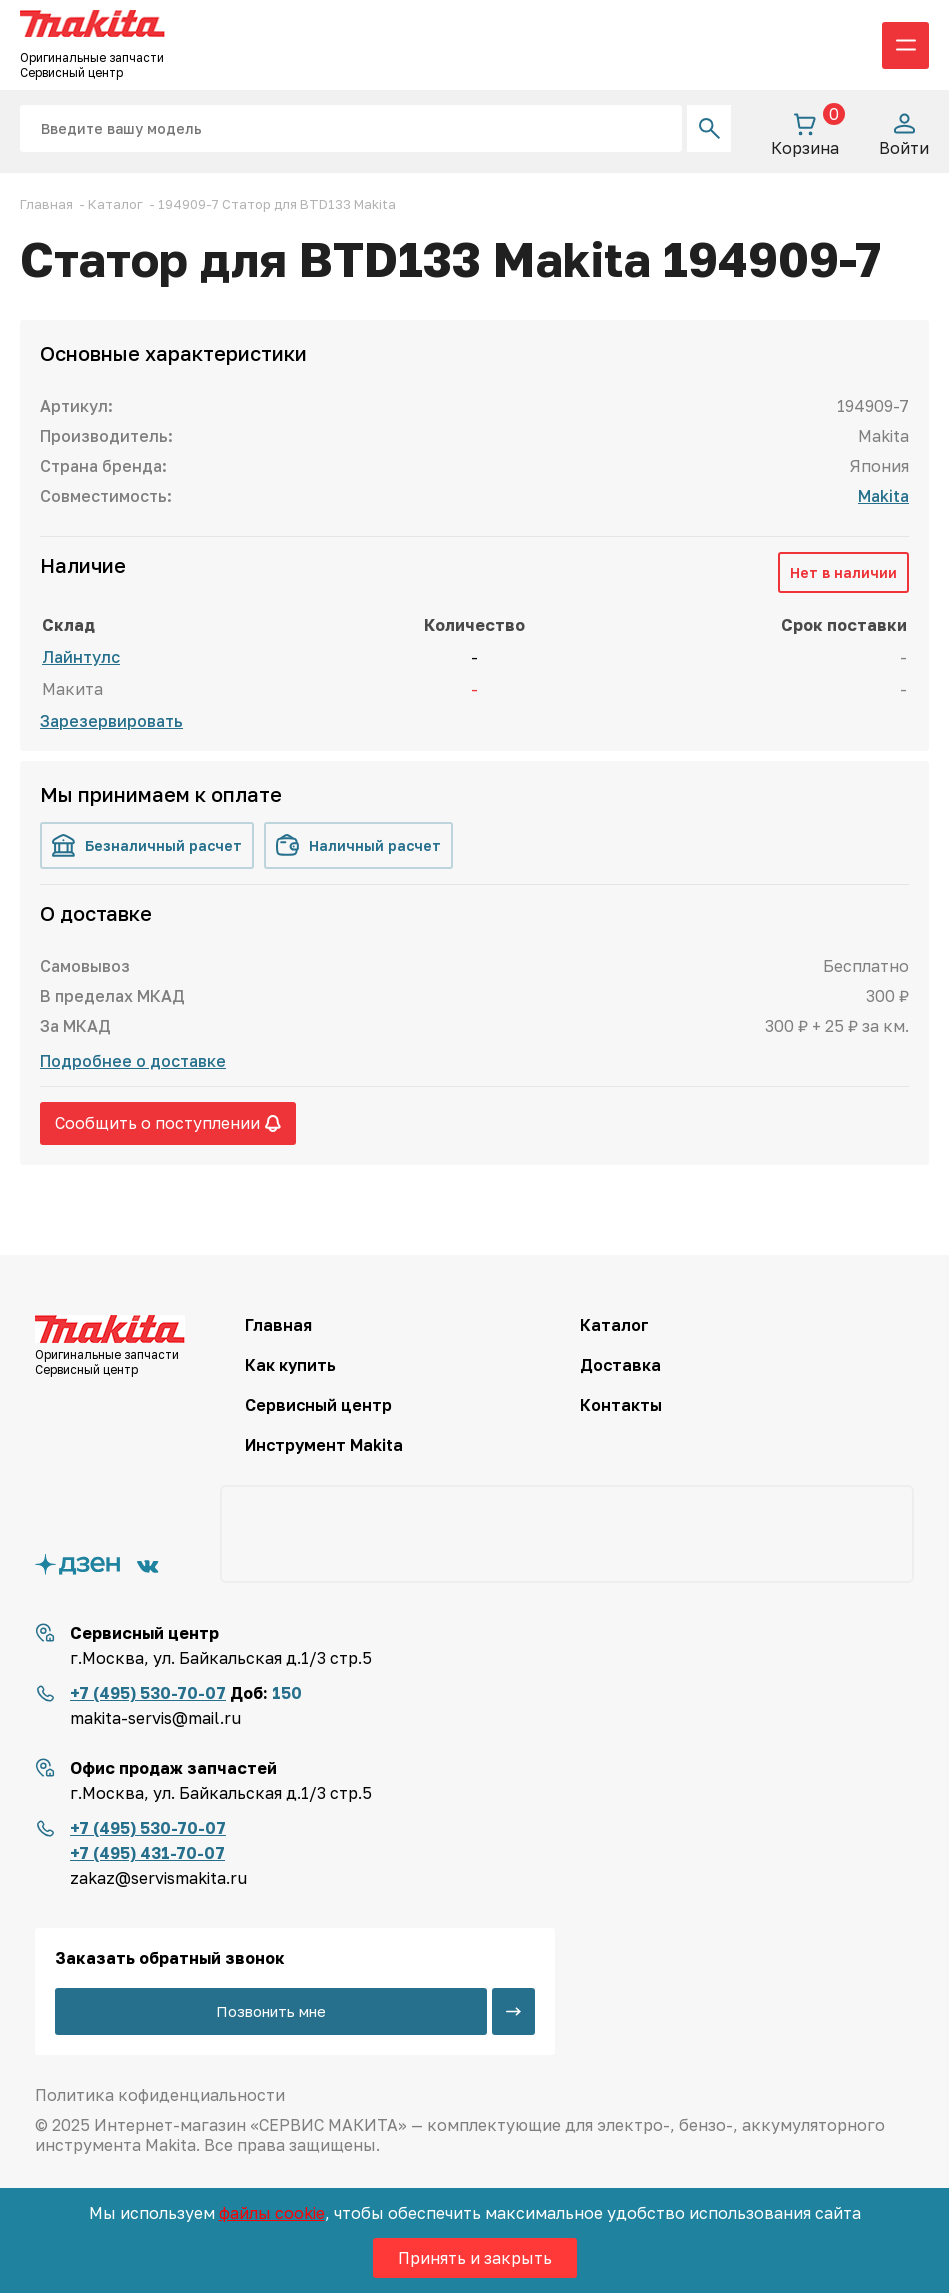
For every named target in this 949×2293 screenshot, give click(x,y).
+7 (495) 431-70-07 (147, 1853)
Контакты (621, 1405)
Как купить (290, 1365)
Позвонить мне (271, 2011)
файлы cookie (272, 2213)
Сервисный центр (318, 1405)
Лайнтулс (81, 657)
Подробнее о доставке (133, 1061)
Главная (278, 1325)
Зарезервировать (111, 721)
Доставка (620, 1365)
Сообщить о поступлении (168, 1123)
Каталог (614, 1325)
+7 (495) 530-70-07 (148, 1693)
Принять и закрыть (475, 2258)
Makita (883, 496)
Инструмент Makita (324, 1445)
